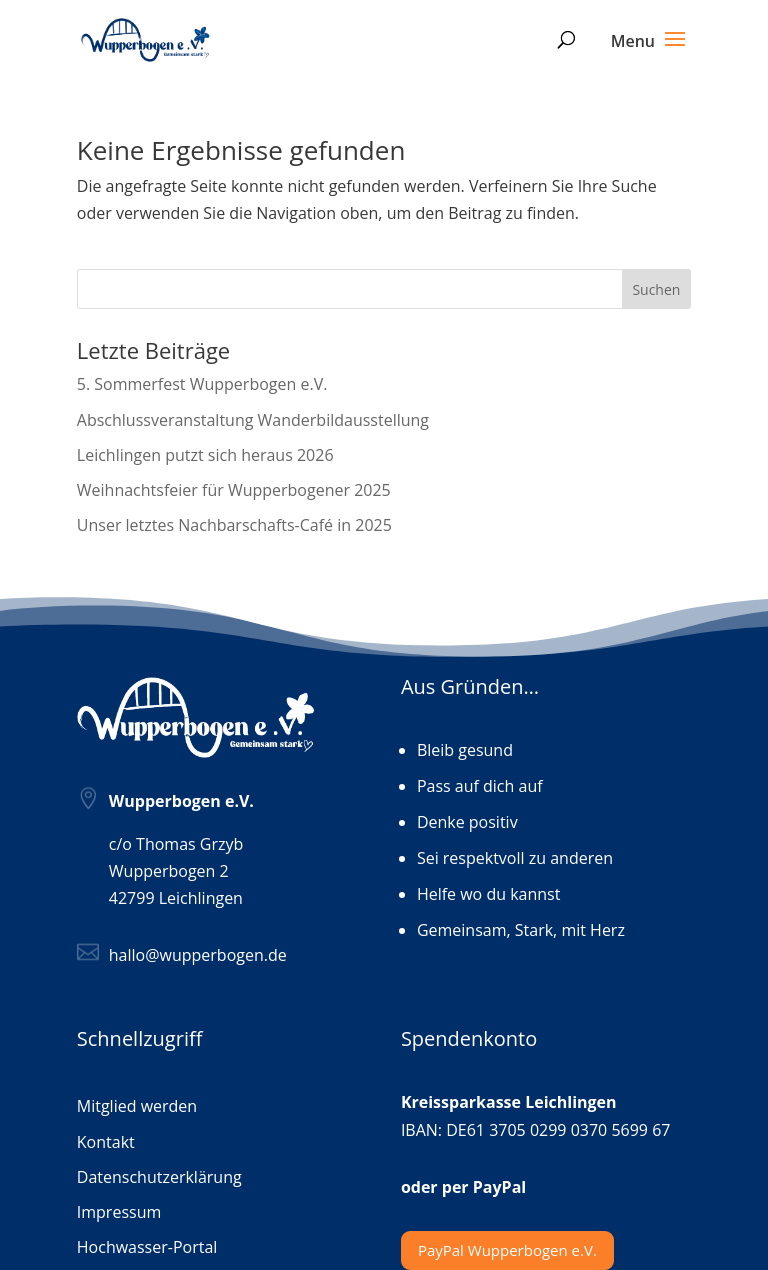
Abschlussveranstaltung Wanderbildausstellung (253, 420)
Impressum (119, 1213)
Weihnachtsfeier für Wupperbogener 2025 (234, 490)
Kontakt (106, 1143)
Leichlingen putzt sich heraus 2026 (205, 455)
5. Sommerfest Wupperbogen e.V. (202, 384)
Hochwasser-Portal (147, 1248)
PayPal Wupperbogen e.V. (507, 1250)
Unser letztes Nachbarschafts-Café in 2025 (234, 525)
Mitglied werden (137, 1107)
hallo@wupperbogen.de (198, 955)
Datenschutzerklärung (159, 1178)
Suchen (656, 289)
